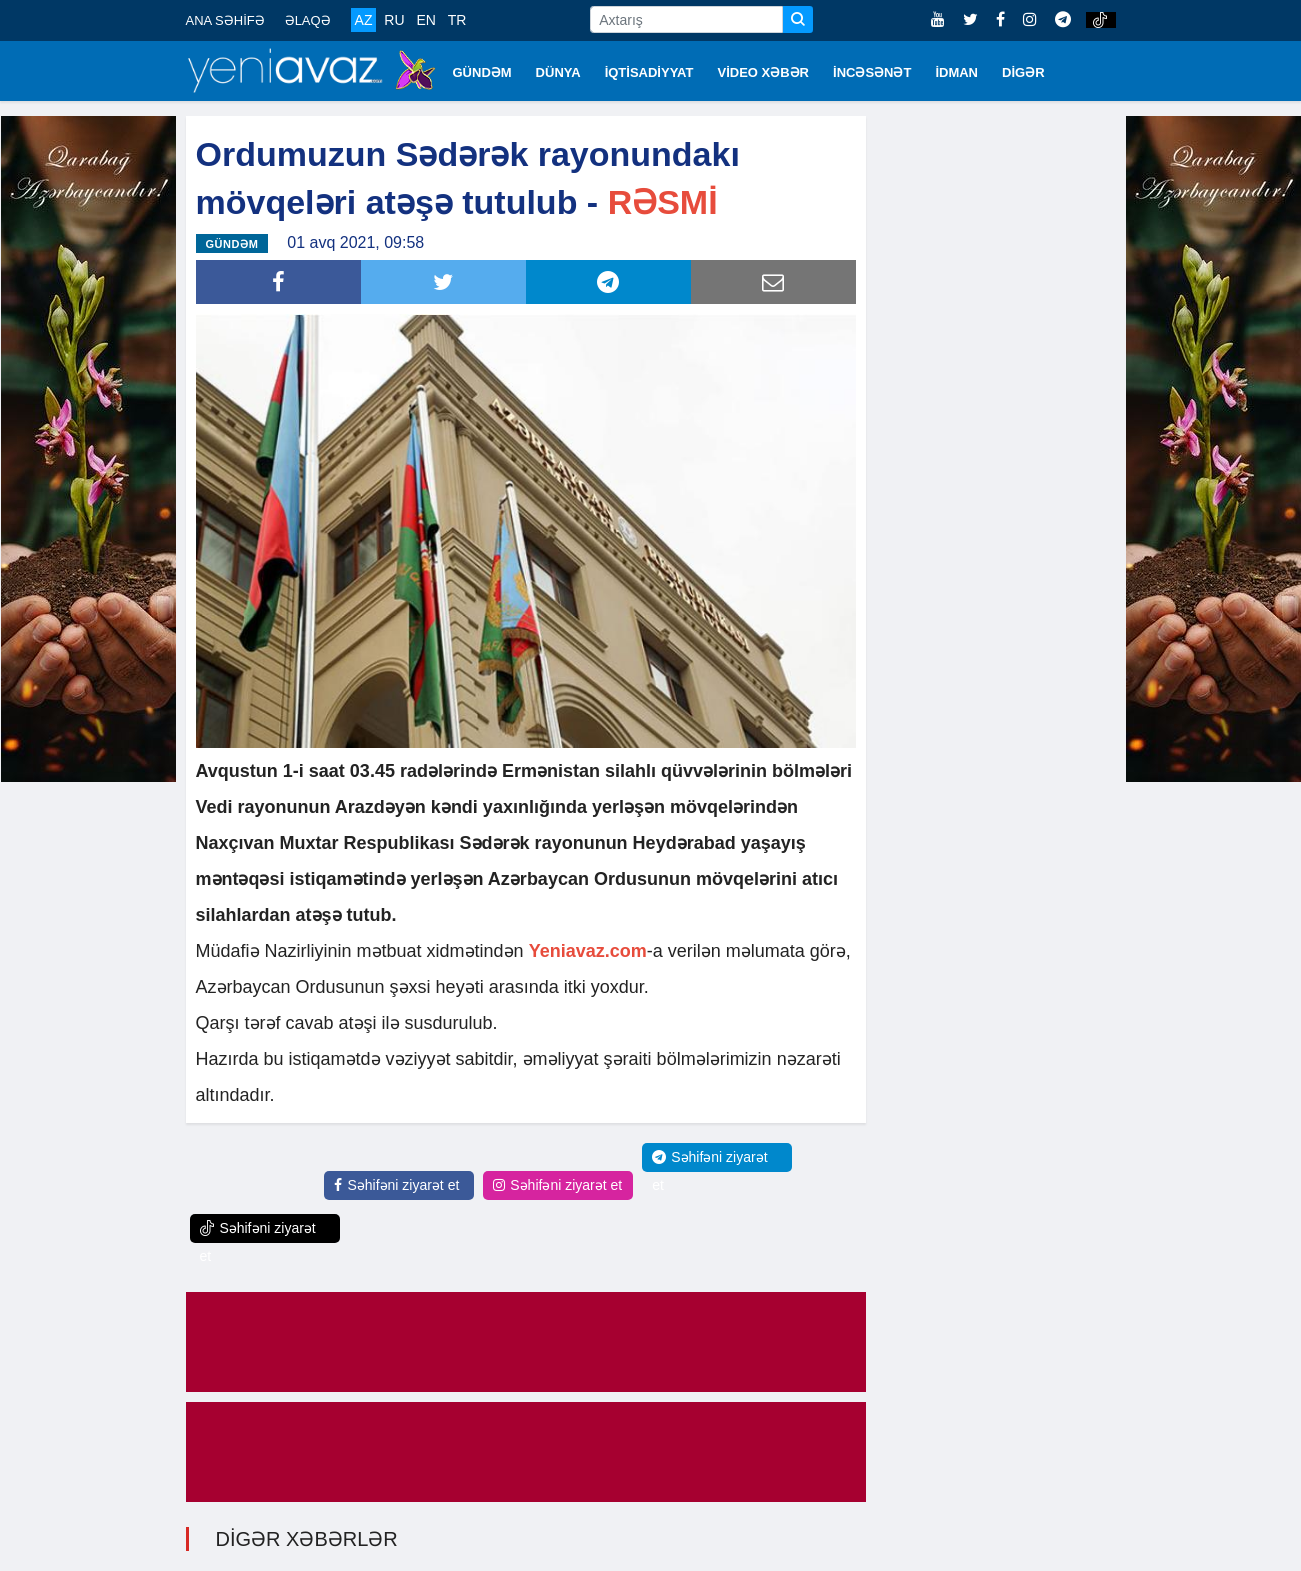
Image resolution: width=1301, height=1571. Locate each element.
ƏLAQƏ (308, 20)
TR (457, 20)
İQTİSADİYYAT (649, 72)
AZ (364, 20)
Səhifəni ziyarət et (396, 1185)
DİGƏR (1023, 72)
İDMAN (956, 72)
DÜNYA (558, 72)
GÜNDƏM (482, 72)
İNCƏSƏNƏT (872, 72)
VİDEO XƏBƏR (764, 72)
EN (425, 20)
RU (394, 20)
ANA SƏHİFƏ (225, 20)
